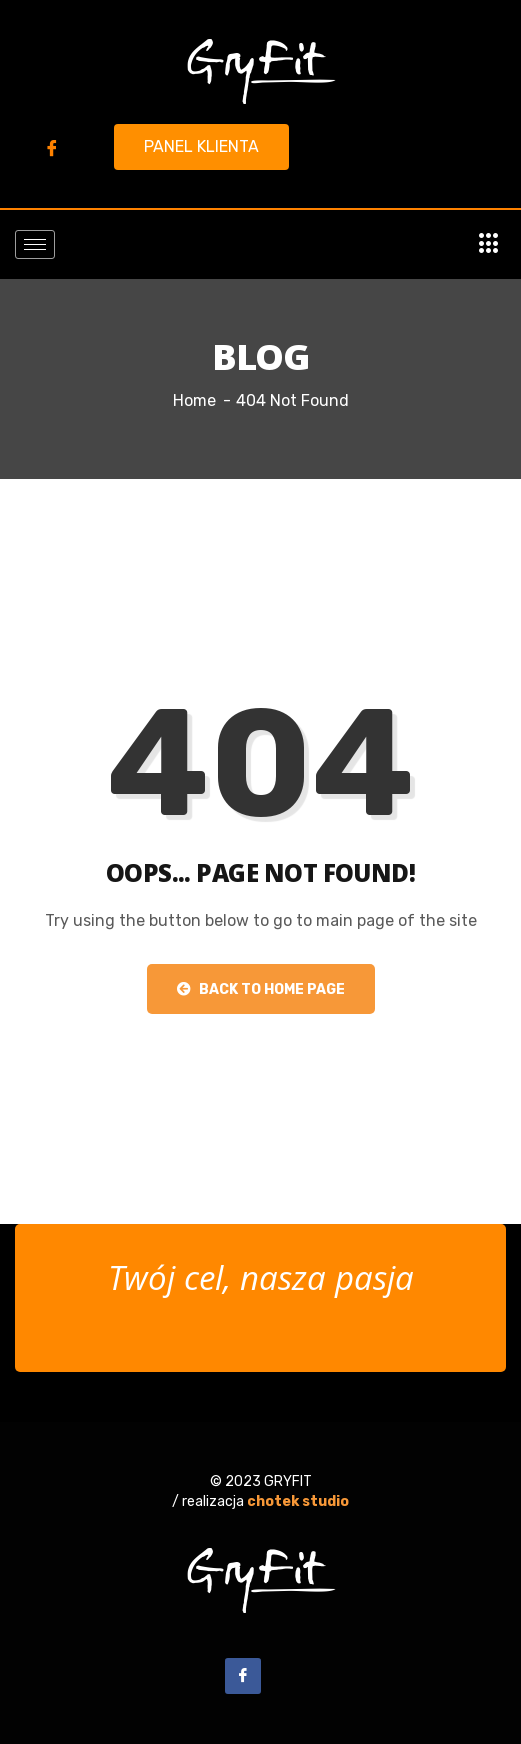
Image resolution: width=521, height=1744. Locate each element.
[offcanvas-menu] (489, 244)
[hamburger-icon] (35, 244)
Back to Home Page (261, 989)
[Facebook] (52, 148)
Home (194, 400)
